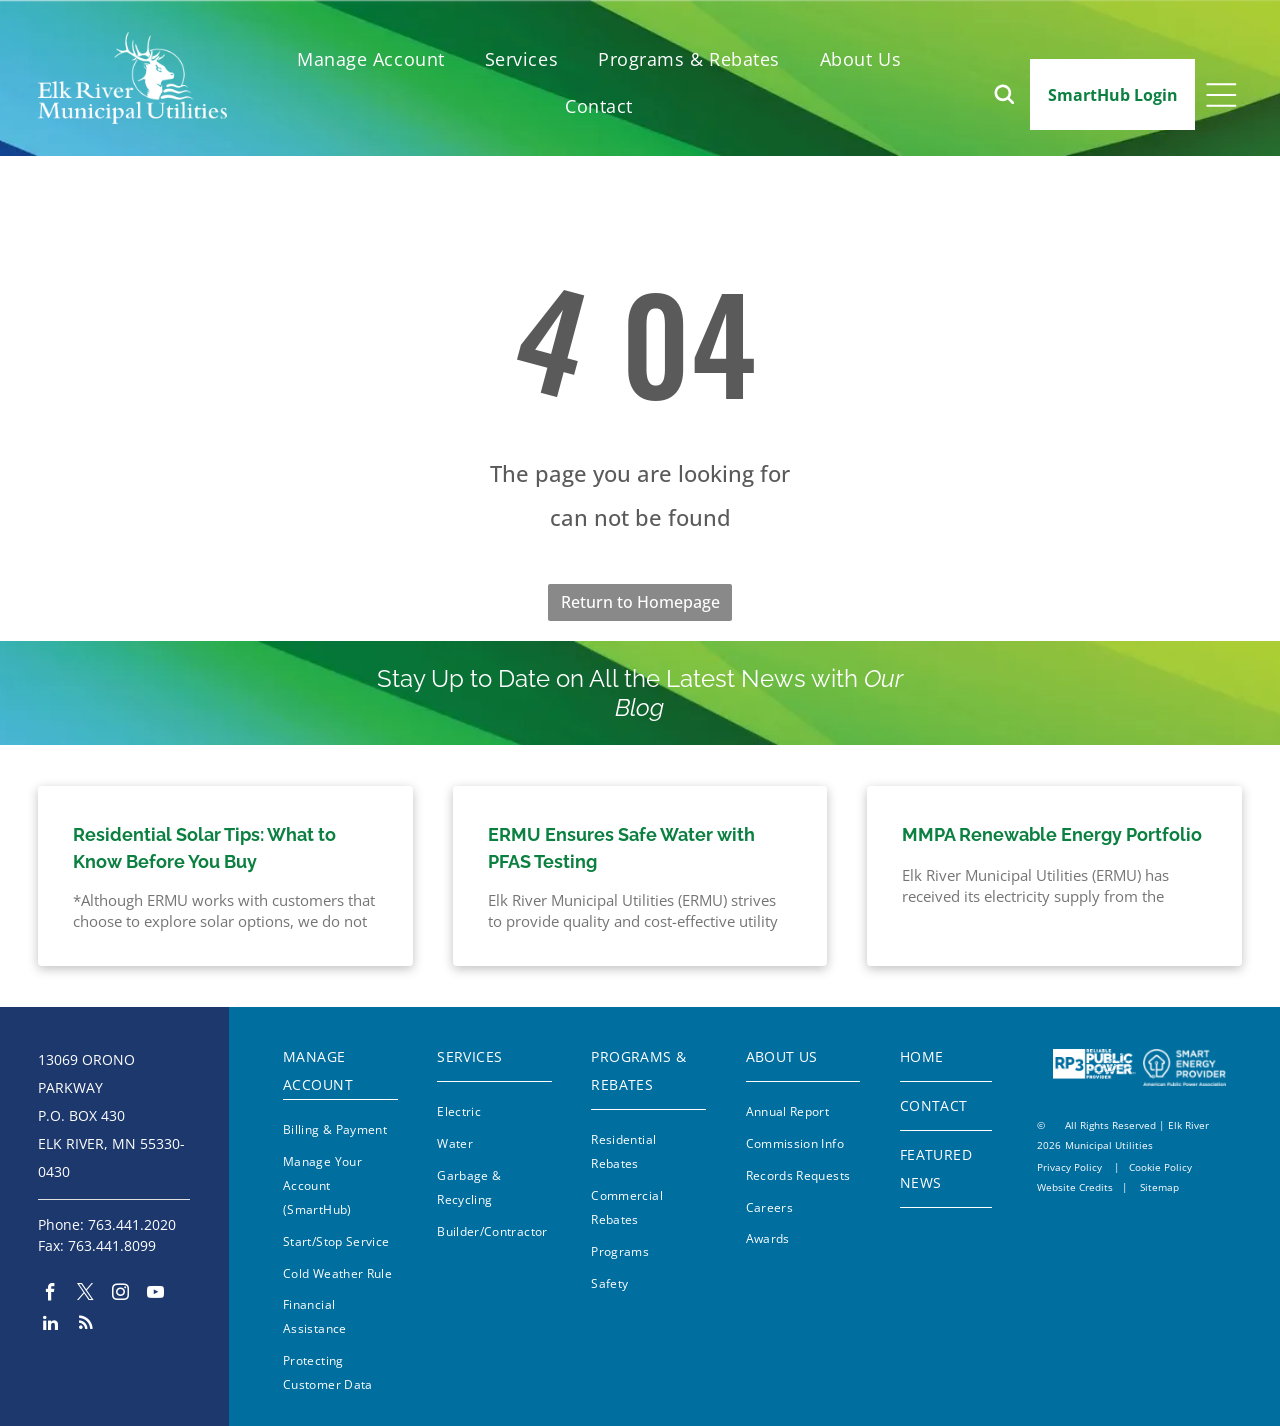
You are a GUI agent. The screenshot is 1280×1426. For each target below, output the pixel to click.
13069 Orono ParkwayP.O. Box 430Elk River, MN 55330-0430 (111, 1115)
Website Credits (1075, 1187)
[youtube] (155, 1295)
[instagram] (120, 1295)
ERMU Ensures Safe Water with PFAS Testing (621, 848)
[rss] (85, 1325)
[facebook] (50, 1295)
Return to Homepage (640, 602)
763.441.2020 (132, 1224)
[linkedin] (50, 1325)
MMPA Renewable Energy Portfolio (1052, 834)
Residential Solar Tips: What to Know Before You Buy (204, 848)
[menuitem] (371, 59)
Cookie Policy (1160, 1167)
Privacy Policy (1069, 1167)
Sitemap (1159, 1187)
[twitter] (85, 1295)
